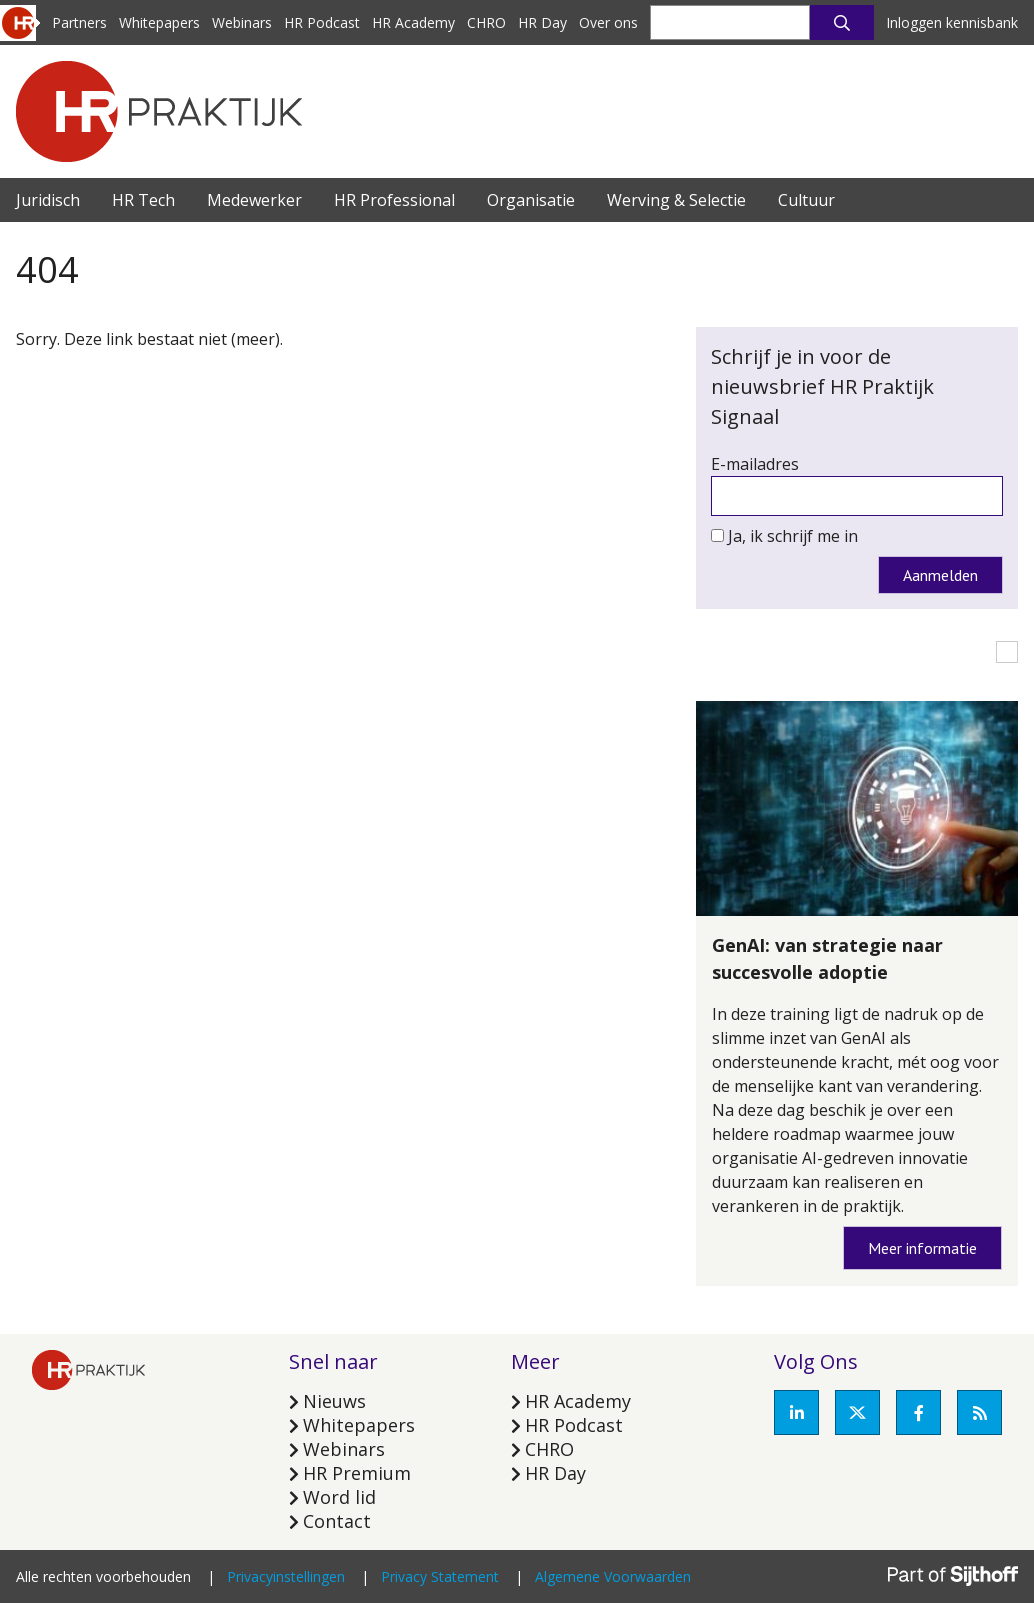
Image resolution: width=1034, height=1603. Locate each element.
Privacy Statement (440, 1576)
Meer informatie (922, 1248)
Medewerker (254, 200)
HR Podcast (322, 22)
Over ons (608, 22)
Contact (337, 1521)
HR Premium (357, 1473)
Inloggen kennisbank (952, 22)
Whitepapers (159, 22)
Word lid (339, 1497)
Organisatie (531, 200)
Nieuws (334, 1401)
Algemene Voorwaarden (613, 1576)
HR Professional (394, 200)
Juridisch (48, 200)
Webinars (242, 22)
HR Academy (413, 22)
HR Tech (143, 200)
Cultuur (806, 200)
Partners (79, 22)
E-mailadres (755, 464)
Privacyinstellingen (286, 1576)
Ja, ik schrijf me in (793, 536)
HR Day (542, 22)
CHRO (486, 22)
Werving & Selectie (676, 200)
